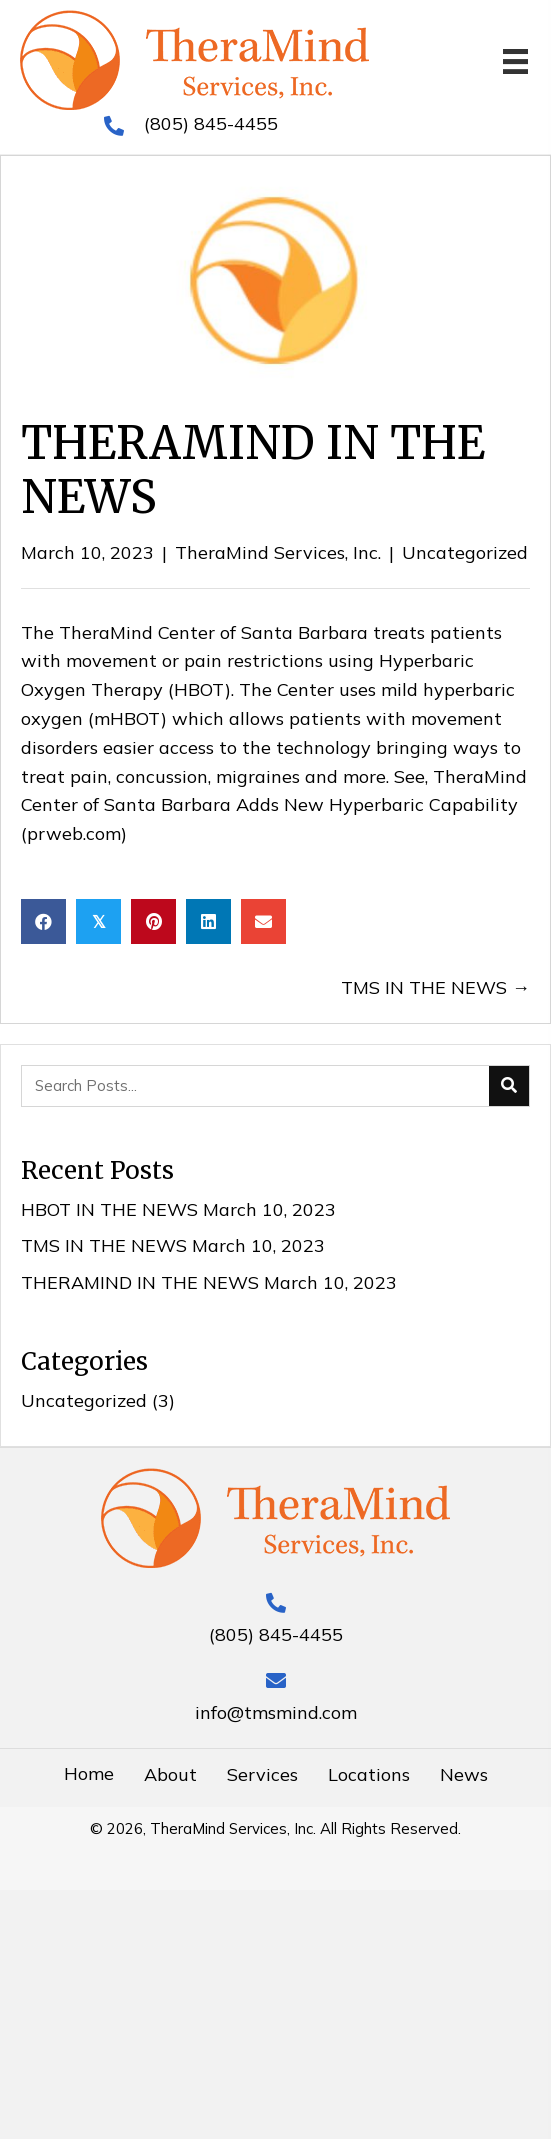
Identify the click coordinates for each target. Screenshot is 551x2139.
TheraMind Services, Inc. (278, 552)
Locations (369, 1774)
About (170, 1774)
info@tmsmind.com (276, 1712)
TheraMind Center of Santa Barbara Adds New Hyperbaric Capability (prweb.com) (274, 805)
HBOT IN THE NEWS (109, 1209)
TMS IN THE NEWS (104, 1245)
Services (262, 1774)
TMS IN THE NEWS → (435, 987)
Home (89, 1773)
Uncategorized (465, 552)
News (464, 1774)
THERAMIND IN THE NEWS (140, 1282)
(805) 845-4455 (211, 123)
